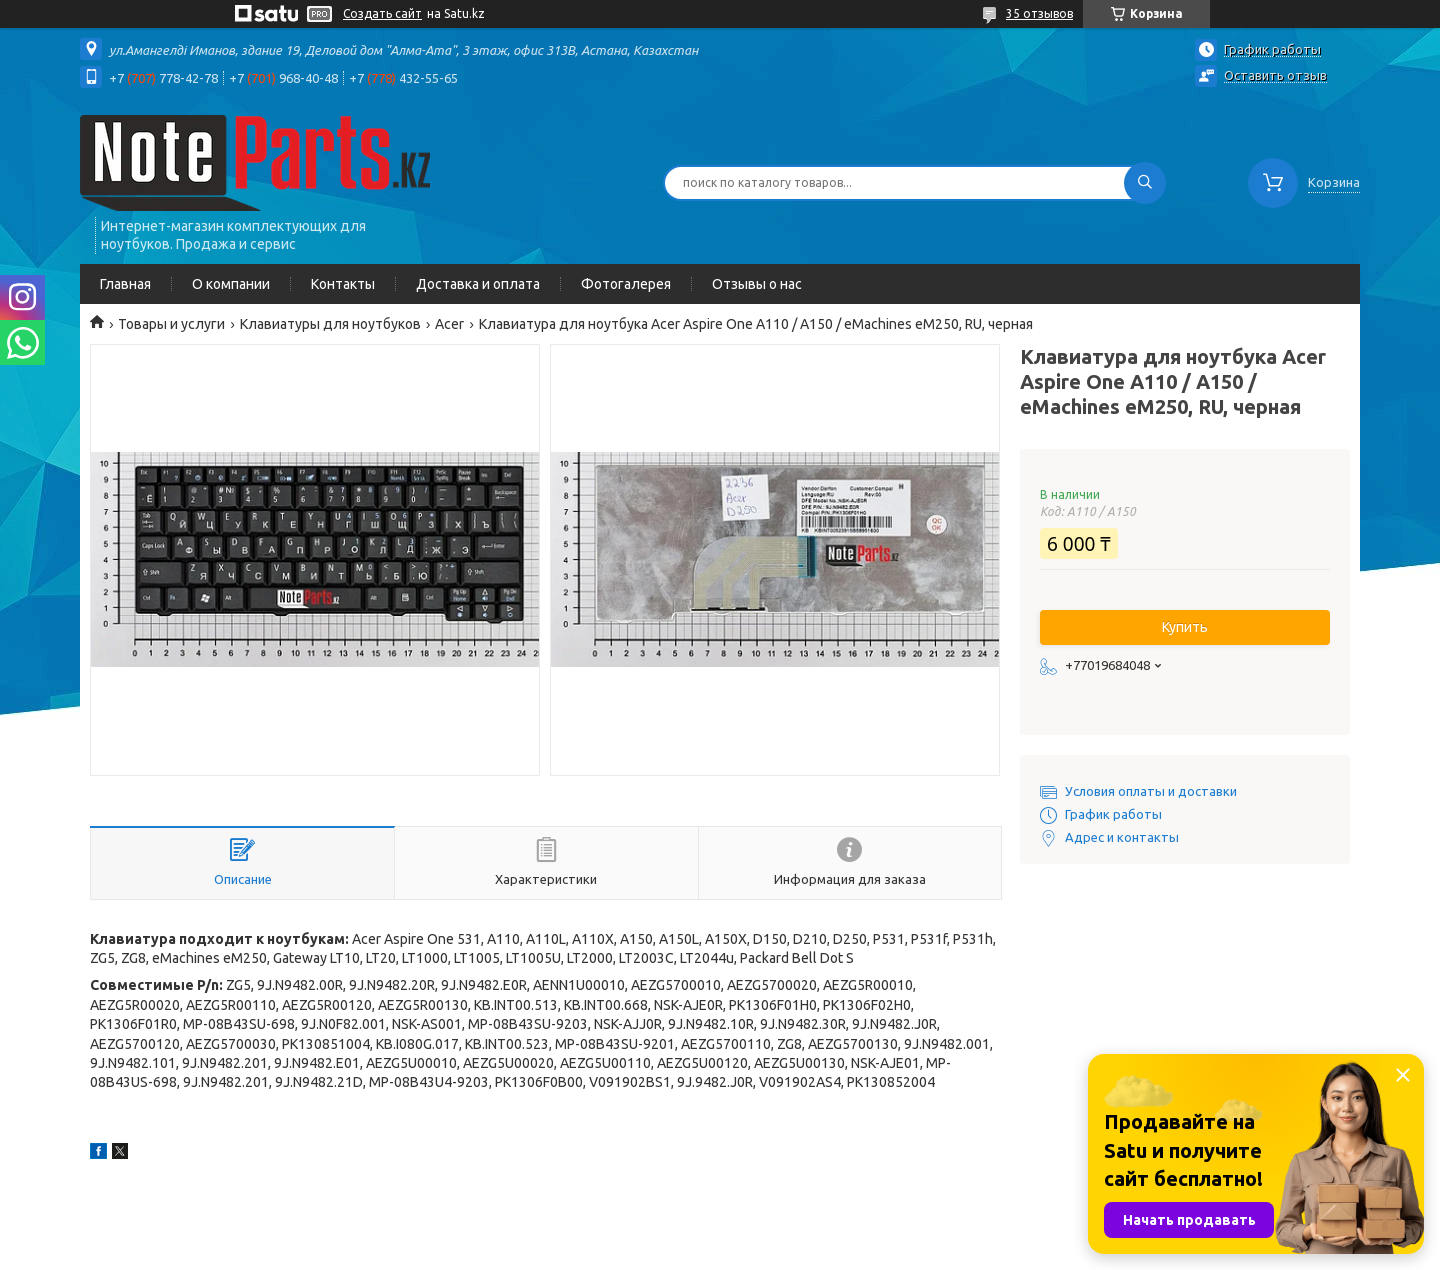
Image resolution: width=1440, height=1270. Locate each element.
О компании (231, 284)
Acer (449, 324)
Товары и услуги (171, 324)
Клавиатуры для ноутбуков (330, 324)
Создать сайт (382, 13)
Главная (125, 284)
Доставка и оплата (478, 284)
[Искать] (1145, 183)
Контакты (343, 284)
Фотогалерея (626, 284)
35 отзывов (1039, 13)
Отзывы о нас (757, 284)
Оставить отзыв (1275, 75)
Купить (1185, 627)
